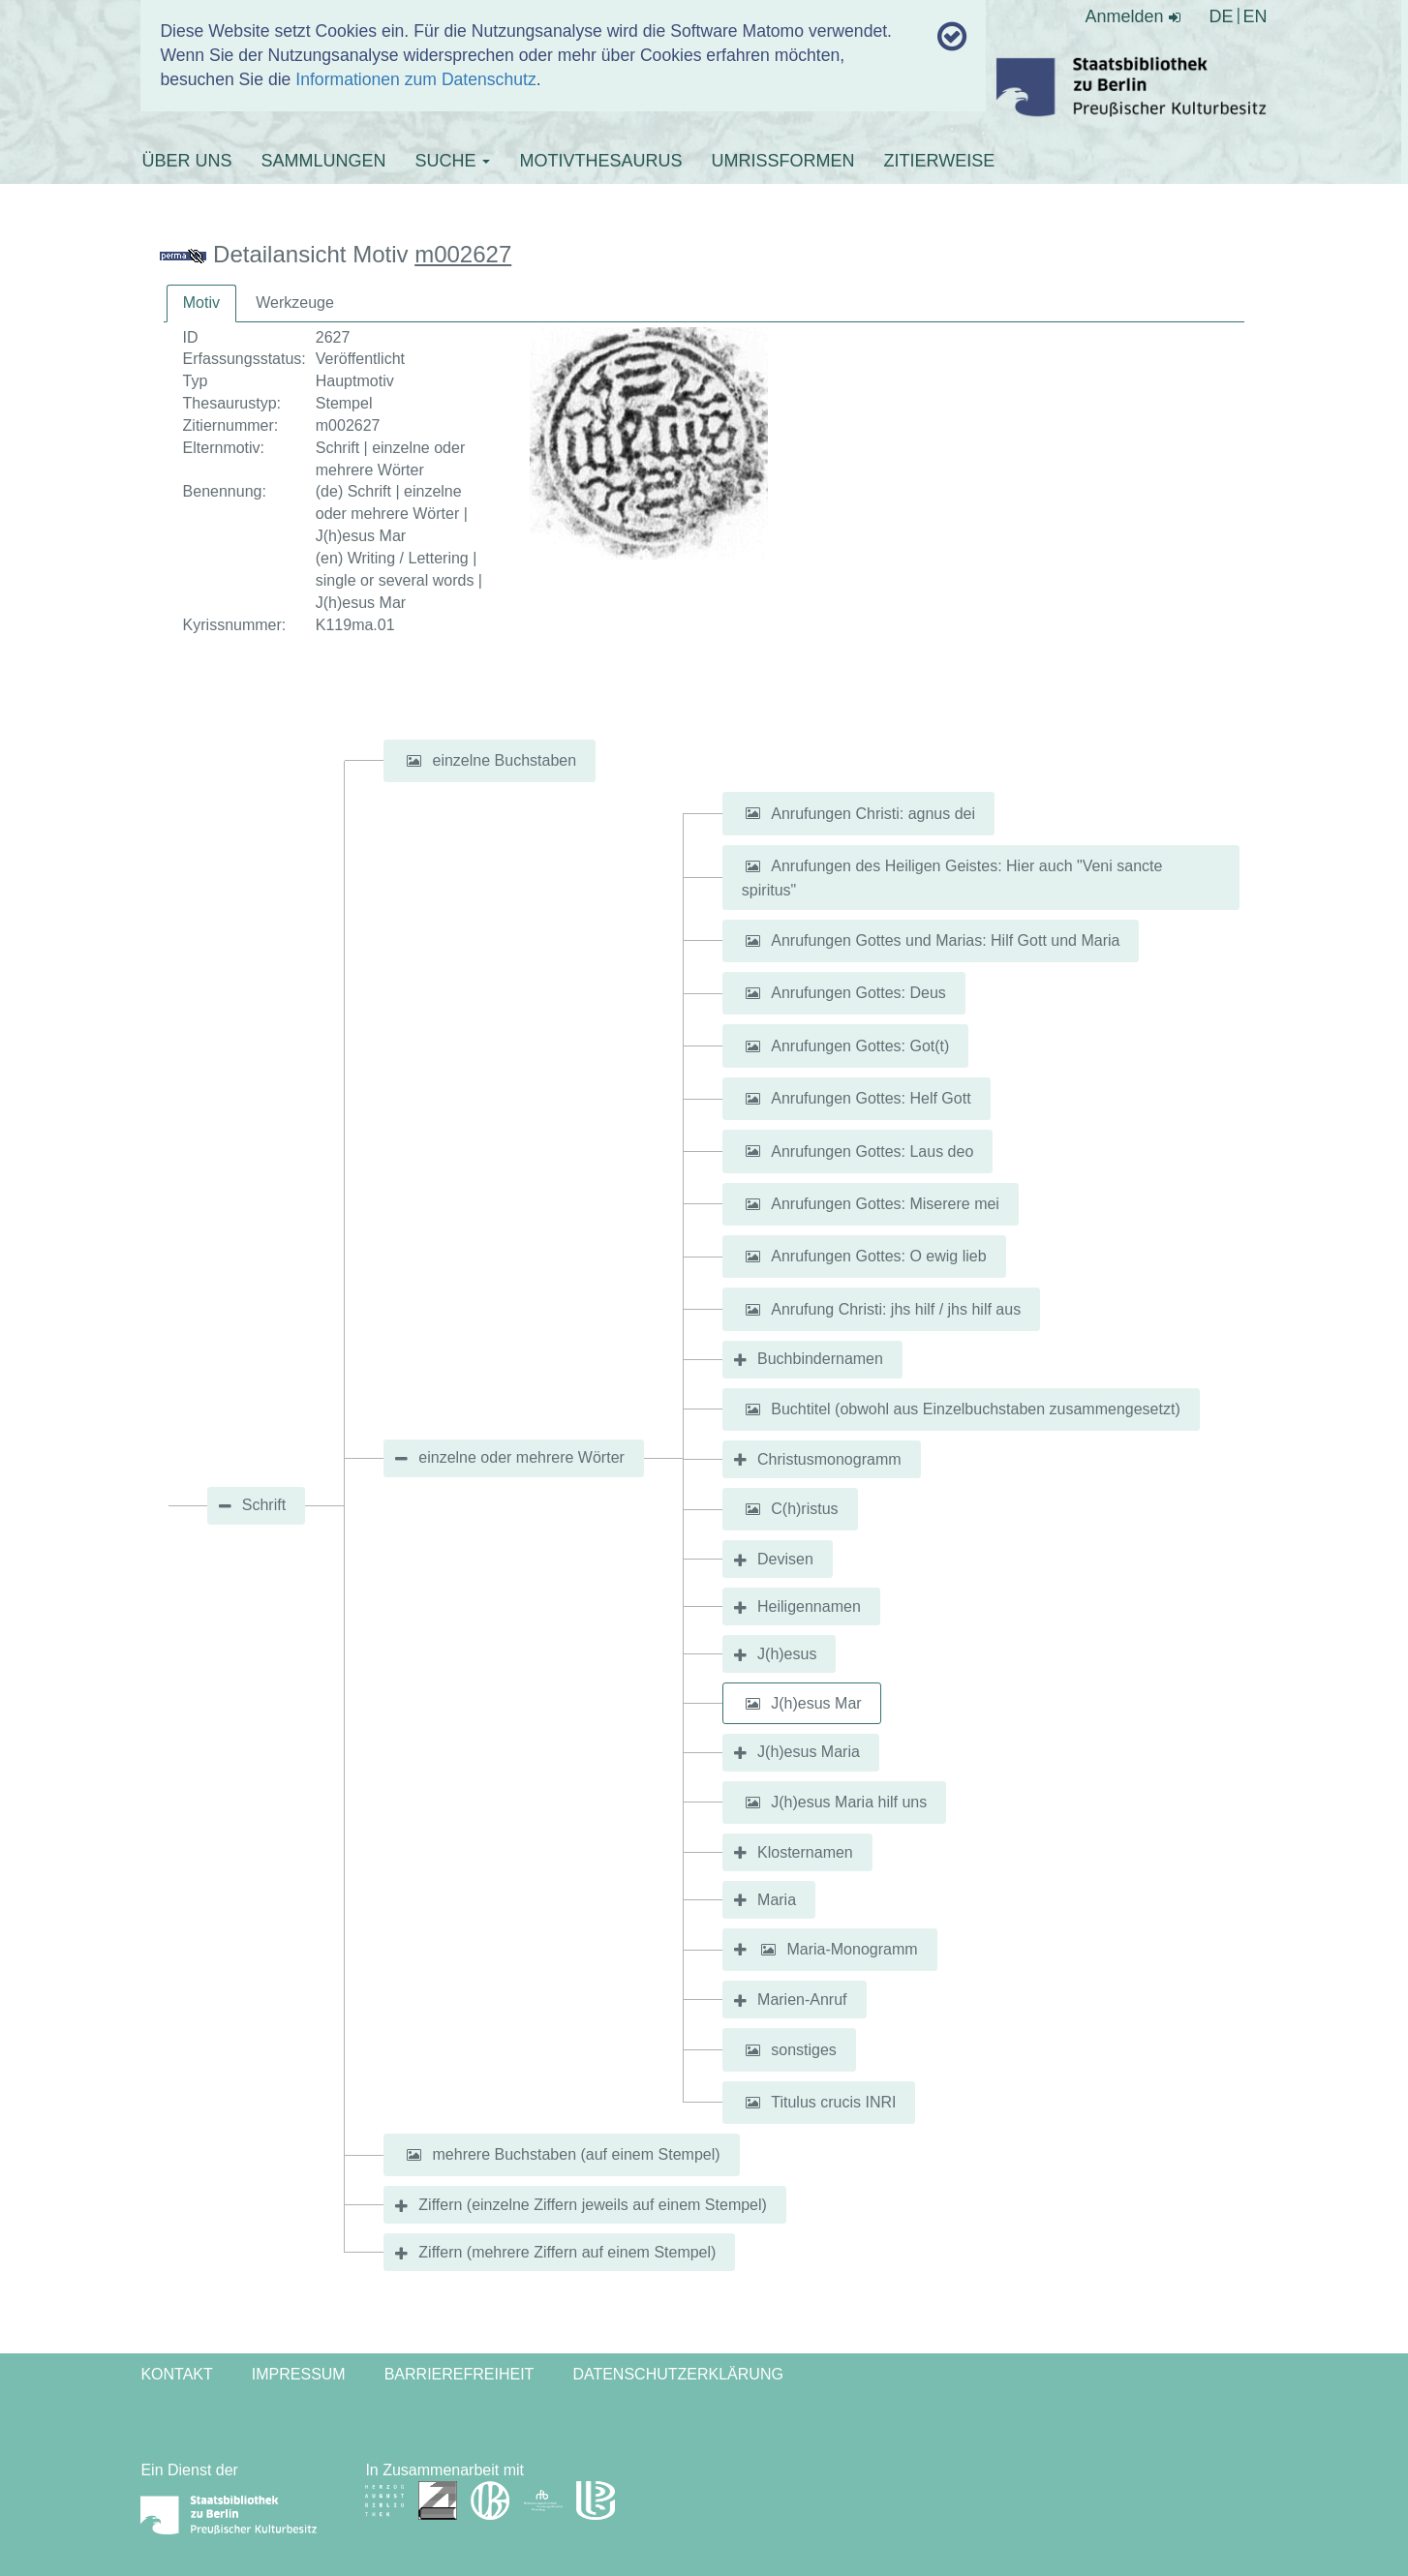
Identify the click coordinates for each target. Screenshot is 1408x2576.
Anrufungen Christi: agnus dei (873, 812)
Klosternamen (805, 1852)
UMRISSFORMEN (782, 160)
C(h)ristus (804, 1508)
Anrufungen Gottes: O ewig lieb (878, 1256)
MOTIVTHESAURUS (600, 160)
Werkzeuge (295, 302)
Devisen (785, 1559)
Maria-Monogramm (851, 1949)
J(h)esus (786, 1654)
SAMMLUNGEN (322, 160)
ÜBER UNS (186, 160)
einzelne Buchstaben (505, 760)
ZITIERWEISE (939, 160)
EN (1255, 16)
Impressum (299, 2374)
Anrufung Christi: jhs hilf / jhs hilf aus (896, 1309)
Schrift (264, 1505)
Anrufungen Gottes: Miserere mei (885, 1204)
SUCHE (452, 160)
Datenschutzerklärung (677, 2374)
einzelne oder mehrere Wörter (521, 1457)
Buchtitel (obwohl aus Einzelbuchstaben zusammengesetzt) (975, 1409)
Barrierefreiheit (459, 2374)
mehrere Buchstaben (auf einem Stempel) (576, 2154)
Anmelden (1133, 16)
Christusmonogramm (829, 1459)
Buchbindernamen (820, 1358)
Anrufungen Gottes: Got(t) (860, 1046)
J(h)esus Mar (816, 1703)
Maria (776, 1900)
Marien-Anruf (801, 1999)
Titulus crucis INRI (833, 2102)
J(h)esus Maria (808, 1751)
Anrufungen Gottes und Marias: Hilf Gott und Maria (945, 940)
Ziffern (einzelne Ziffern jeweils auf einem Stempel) (592, 2205)
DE (1221, 16)
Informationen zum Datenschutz (415, 79)
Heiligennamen (809, 1606)
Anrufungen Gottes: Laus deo (872, 1150)
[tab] (201, 303)
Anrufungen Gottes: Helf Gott (870, 1098)
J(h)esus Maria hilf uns (849, 1802)
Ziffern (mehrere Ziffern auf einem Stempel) (567, 2252)
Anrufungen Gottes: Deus (858, 993)
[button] (413, 760)
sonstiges (804, 2050)
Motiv (201, 302)
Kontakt (176, 2374)
